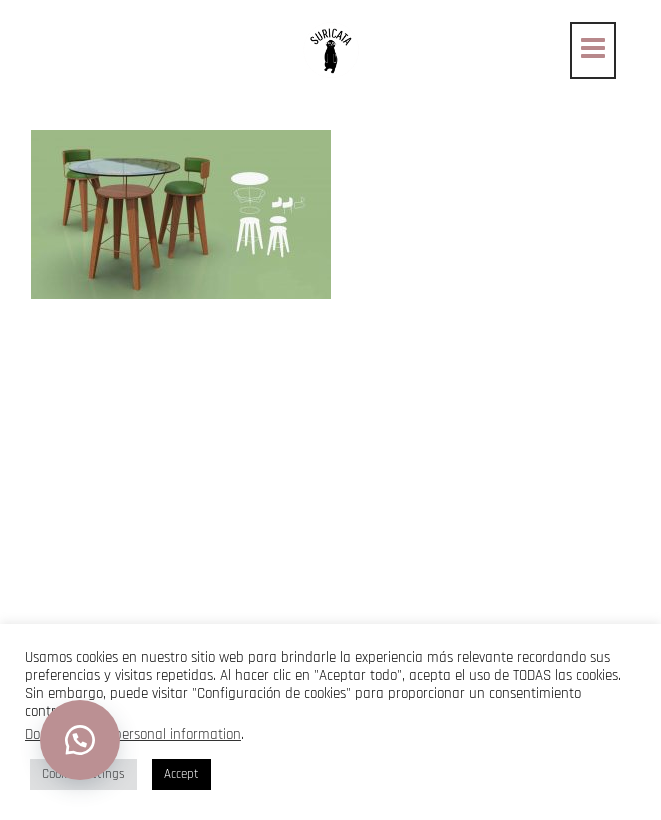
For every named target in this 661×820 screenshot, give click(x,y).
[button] (80, 740)
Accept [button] (181, 774)
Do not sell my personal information (133, 734)
